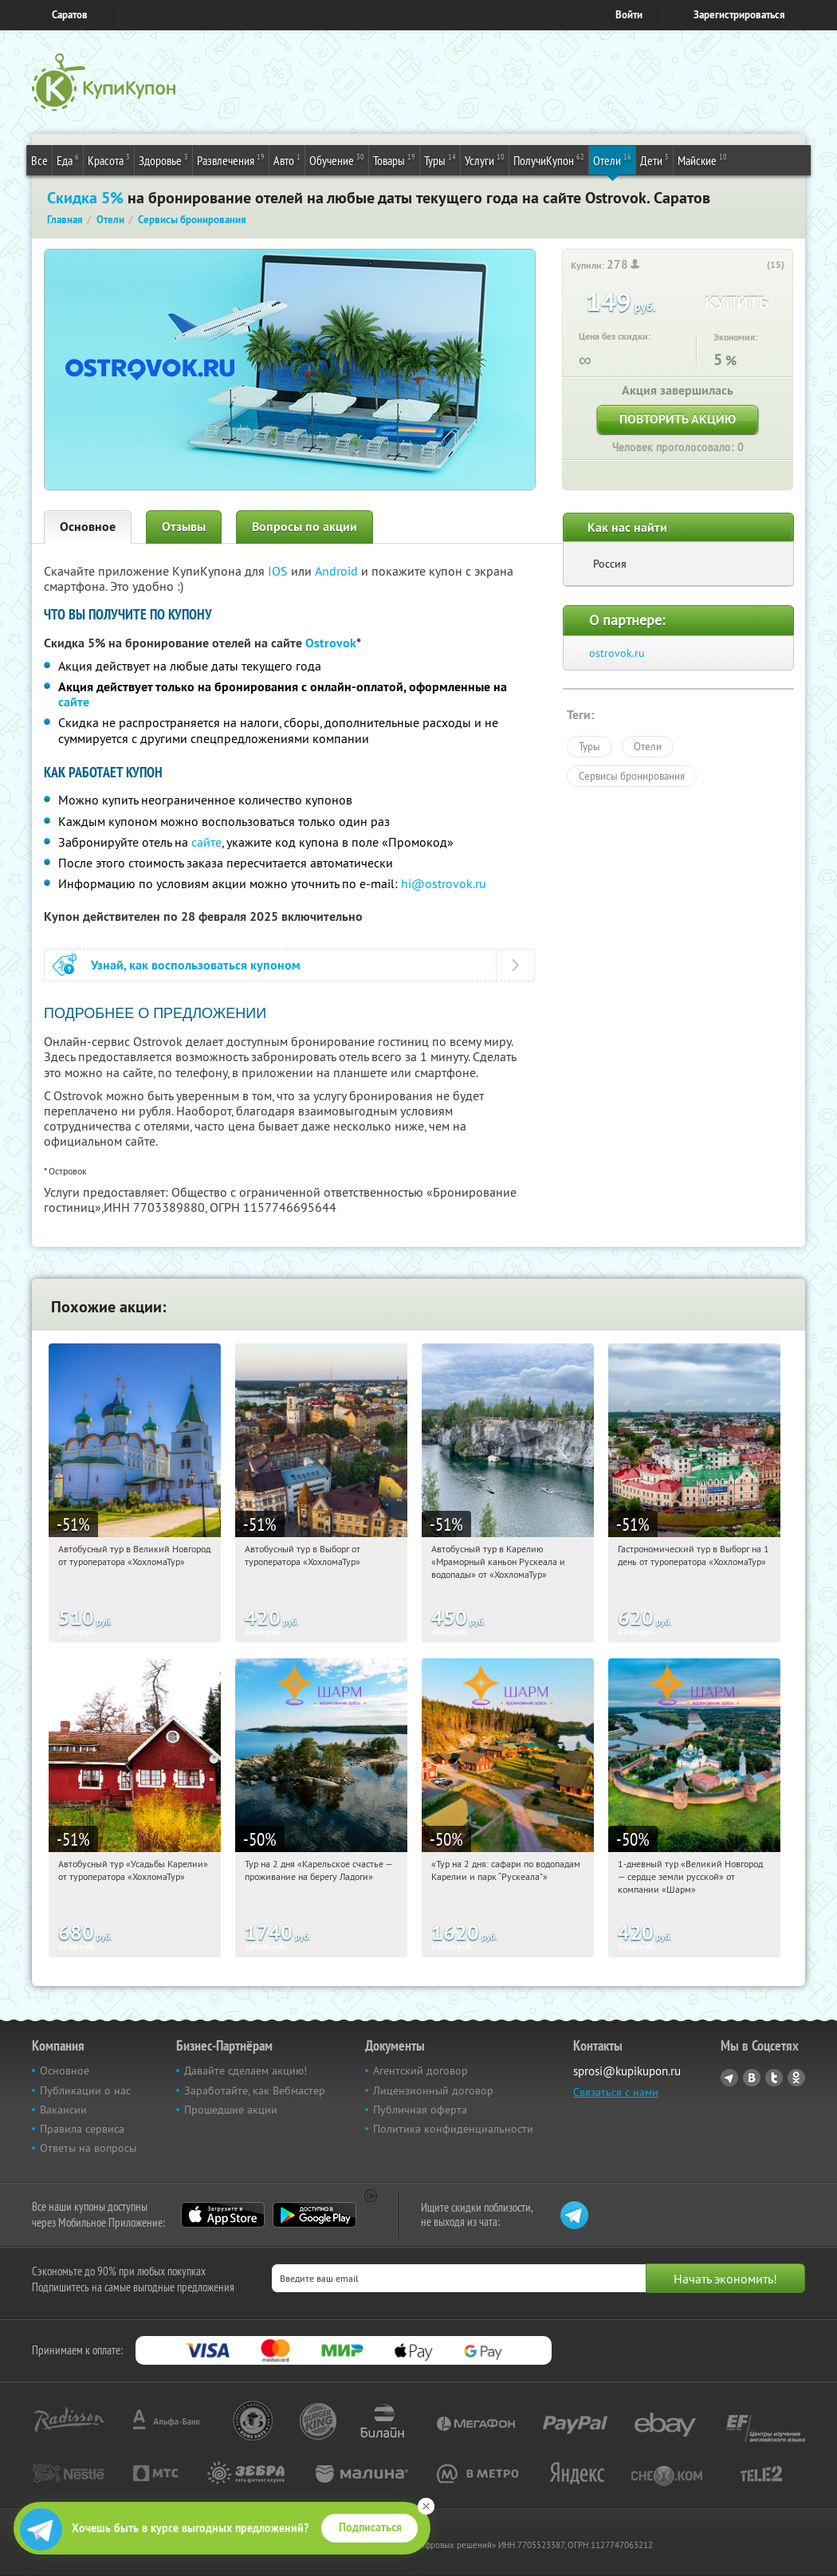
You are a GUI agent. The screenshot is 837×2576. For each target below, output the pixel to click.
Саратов (70, 15)
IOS (279, 571)
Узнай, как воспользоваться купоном (196, 965)
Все (39, 160)
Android (338, 571)
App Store (223, 2215)
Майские (702, 159)
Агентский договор (420, 2070)
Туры (440, 159)
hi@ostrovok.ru (443, 883)
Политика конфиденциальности (453, 2129)
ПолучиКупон (548, 159)
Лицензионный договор (433, 2090)
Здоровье (163, 159)
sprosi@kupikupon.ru (627, 2070)
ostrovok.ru (617, 653)
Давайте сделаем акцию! (245, 2070)
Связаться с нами (615, 2092)
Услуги (485, 159)
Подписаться (370, 2527)
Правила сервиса (82, 2129)
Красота (109, 159)
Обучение (336, 159)
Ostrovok (330, 643)
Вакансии (63, 2109)
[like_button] (756, 265)
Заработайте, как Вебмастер (254, 2090)
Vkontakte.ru (751, 2077)
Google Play (314, 2215)
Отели (612, 159)
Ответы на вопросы (88, 2148)
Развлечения (231, 159)
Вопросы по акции (304, 526)
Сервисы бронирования (632, 775)
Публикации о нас (85, 2090)
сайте (73, 702)
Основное (88, 526)
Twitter (774, 2077)
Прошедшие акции (230, 2109)
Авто (287, 159)
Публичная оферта (420, 2109)
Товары (394, 159)
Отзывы (184, 526)
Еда (68, 159)
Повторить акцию (677, 419)
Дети (654, 159)
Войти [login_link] (628, 15)
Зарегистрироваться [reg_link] (739, 15)
